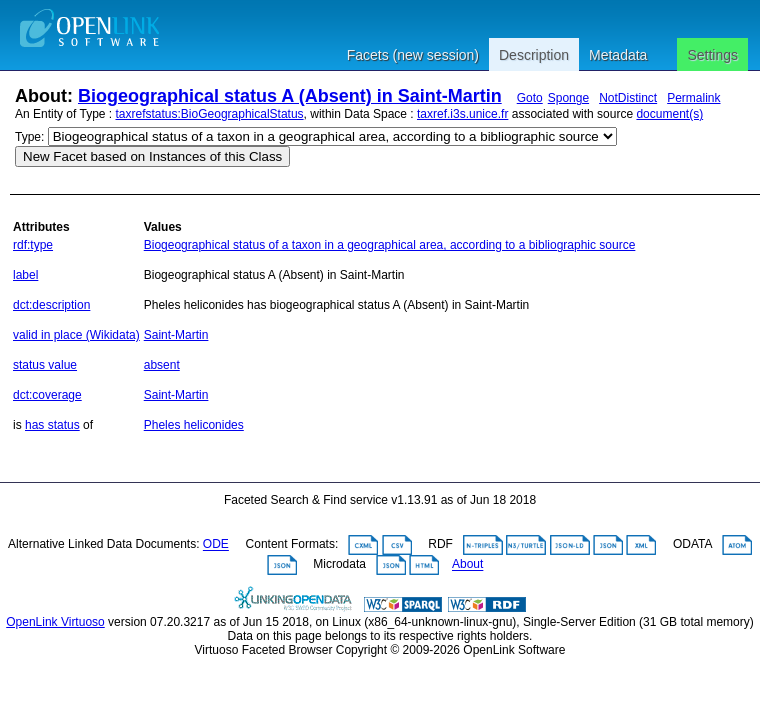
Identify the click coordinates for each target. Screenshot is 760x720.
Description (534, 55)
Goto (530, 98)
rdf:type (33, 245)
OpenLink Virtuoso (55, 622)
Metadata (618, 55)
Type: (29, 137)
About (467, 565)
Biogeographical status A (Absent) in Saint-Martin (290, 96)
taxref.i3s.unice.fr (462, 114)
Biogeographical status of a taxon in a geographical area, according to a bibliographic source (390, 245)
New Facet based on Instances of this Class (152, 156)
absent (162, 365)
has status (52, 425)
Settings (712, 55)
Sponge (568, 98)
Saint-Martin (176, 335)
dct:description (51, 305)
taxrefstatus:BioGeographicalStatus (210, 114)
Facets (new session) (413, 55)
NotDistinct (628, 98)
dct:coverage (47, 395)
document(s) (669, 114)
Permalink (693, 98)
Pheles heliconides (194, 425)
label (25, 275)
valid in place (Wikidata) (76, 335)
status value (45, 365)
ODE (216, 545)
